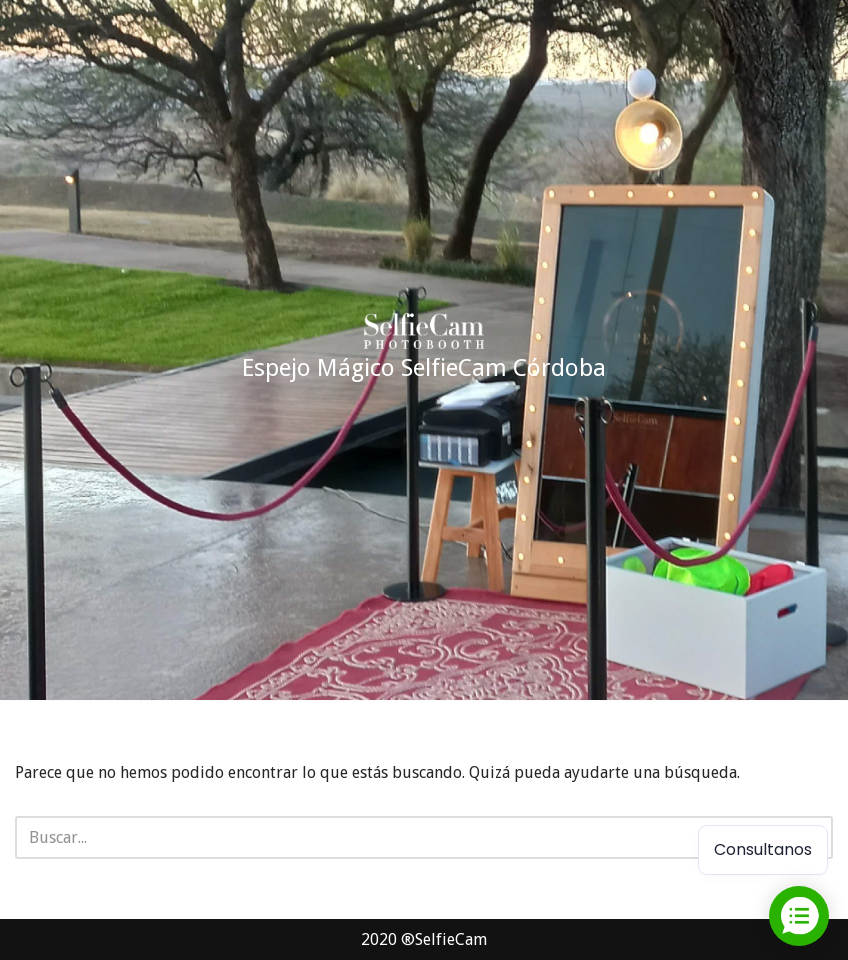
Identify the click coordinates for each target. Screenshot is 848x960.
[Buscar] (401, 837)
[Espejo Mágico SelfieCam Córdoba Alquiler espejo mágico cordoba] (424, 350)
